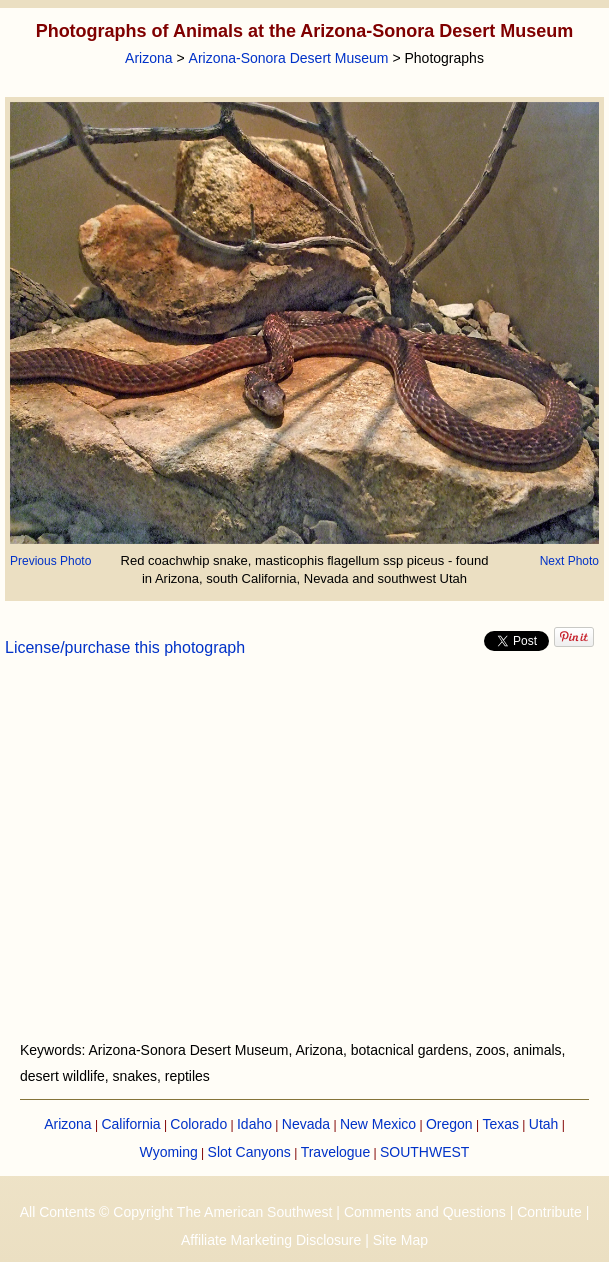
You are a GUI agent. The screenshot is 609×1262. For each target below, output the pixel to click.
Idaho (254, 1124)
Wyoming (169, 1152)
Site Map (400, 1240)
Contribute (549, 1212)
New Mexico (378, 1124)
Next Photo (569, 561)
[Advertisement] (304, 861)
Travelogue (336, 1152)
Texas (500, 1124)
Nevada (306, 1124)
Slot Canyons (249, 1152)
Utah (544, 1124)
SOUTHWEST (424, 1152)
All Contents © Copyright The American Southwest (176, 1212)
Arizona (148, 58)
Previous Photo (50, 561)
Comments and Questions (425, 1212)
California (130, 1124)
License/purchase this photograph (125, 647)
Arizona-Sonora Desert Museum (289, 58)
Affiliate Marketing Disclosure (271, 1240)
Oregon (449, 1124)
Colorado (198, 1124)
